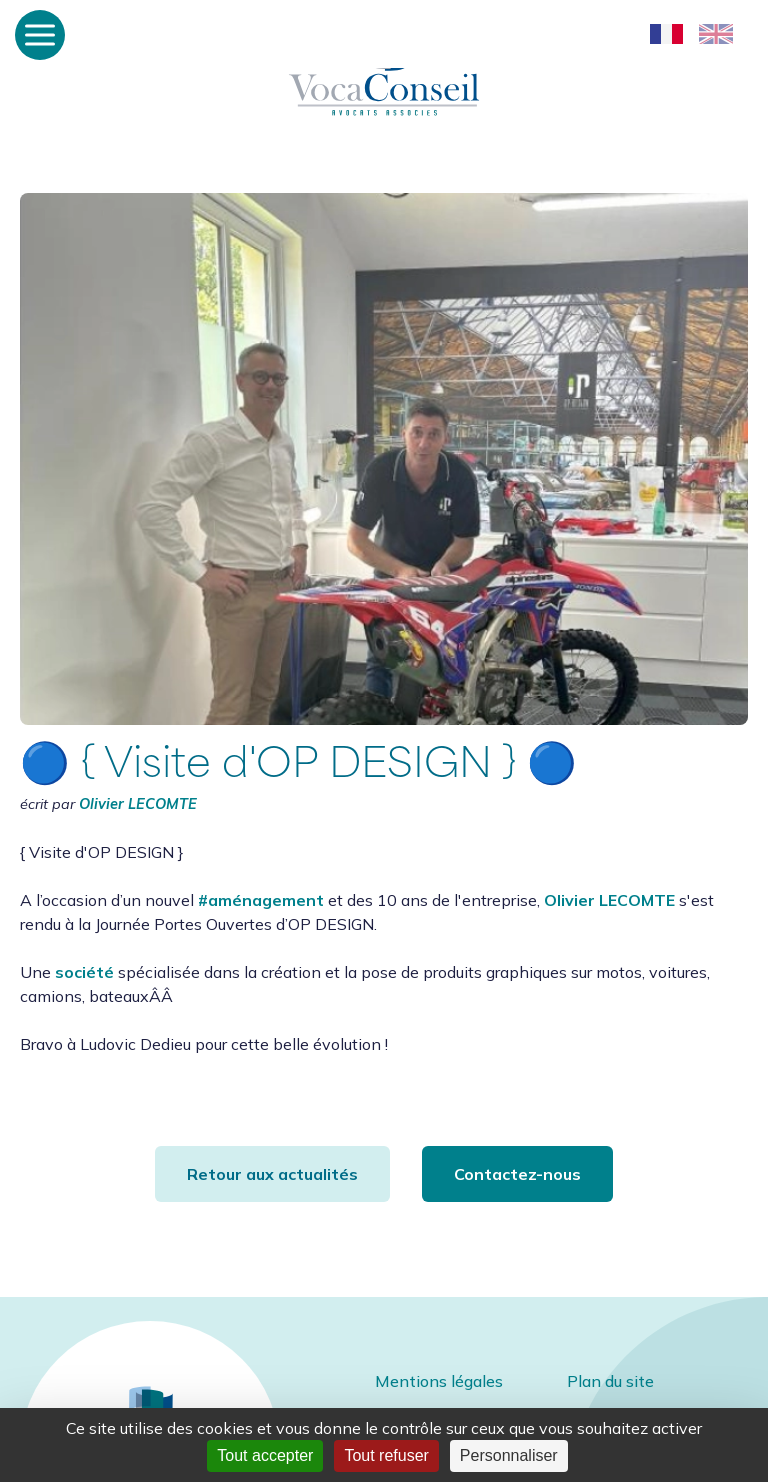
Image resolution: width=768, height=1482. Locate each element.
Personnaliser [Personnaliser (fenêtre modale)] (509, 1455)
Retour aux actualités (272, 1174)
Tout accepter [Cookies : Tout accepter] (265, 1455)
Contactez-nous (517, 1174)
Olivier (138, 804)
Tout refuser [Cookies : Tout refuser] (386, 1455)
